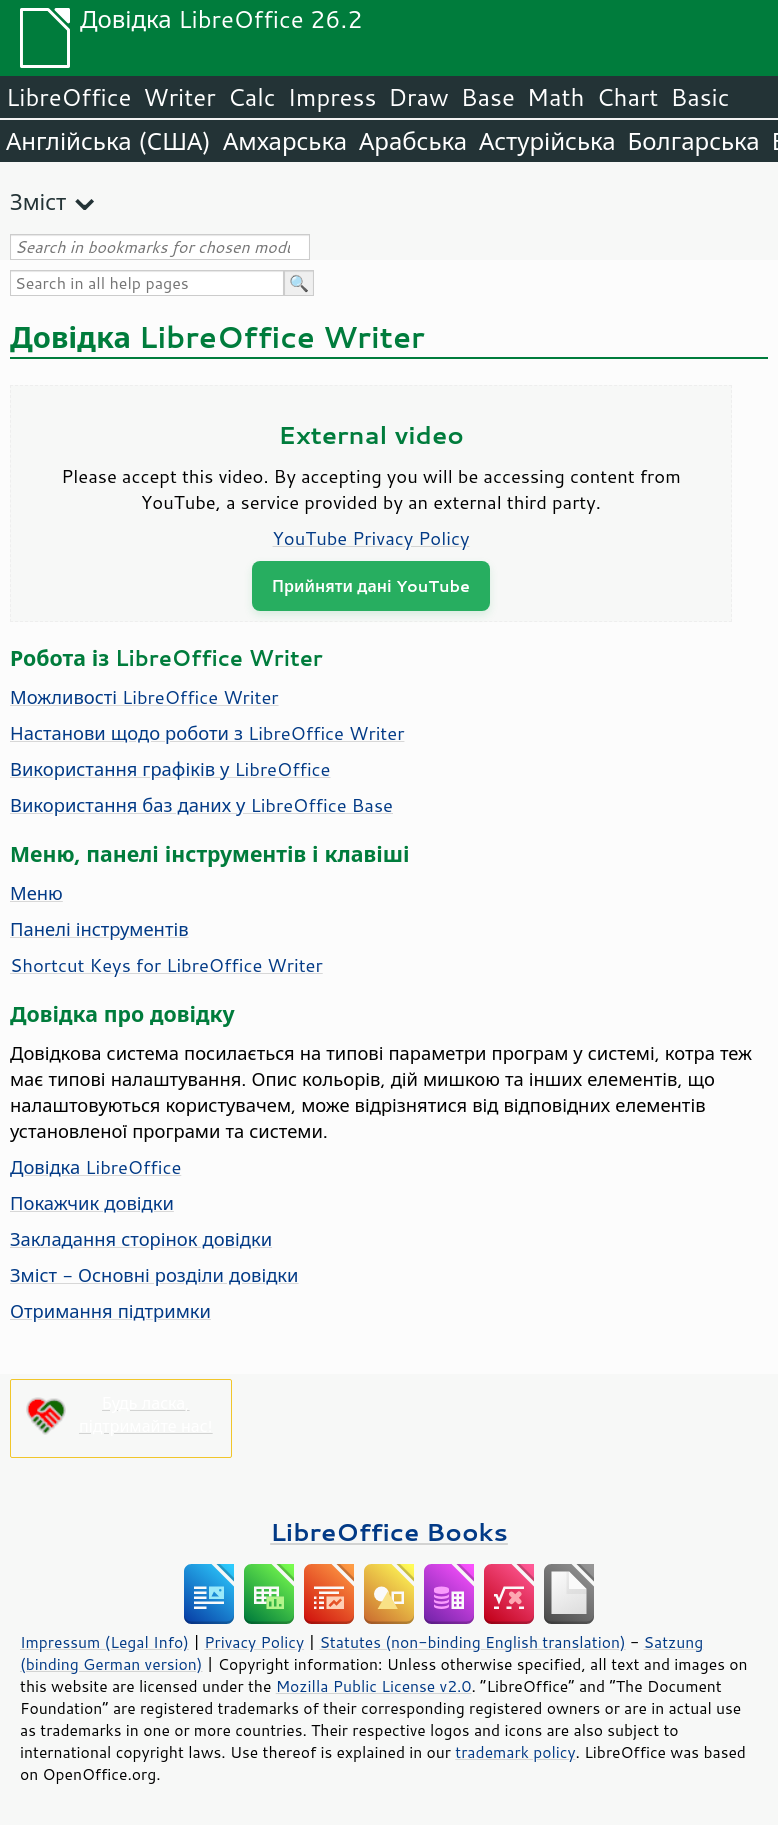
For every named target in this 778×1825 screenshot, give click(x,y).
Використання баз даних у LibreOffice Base (201, 805)
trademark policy (515, 1752)
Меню (36, 893)
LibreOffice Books (389, 1531)
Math (556, 97)
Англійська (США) (108, 141)
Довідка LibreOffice (95, 1167)
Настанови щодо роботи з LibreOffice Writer (207, 733)
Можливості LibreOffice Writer (144, 697)
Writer (179, 97)
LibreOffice (68, 97)
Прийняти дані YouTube (371, 585)
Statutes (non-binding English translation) (472, 1642)
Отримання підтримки (110, 1311)
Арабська (413, 141)
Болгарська (694, 141)
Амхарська (285, 141)
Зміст (38, 201)
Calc (252, 97)
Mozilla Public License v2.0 (374, 1686)
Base (488, 97)
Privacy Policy (254, 1642)
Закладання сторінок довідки (141, 1239)
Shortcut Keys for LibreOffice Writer (166, 965)
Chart (627, 97)
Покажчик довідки (92, 1203)
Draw (418, 97)
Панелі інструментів (99, 929)
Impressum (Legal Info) (104, 1642)
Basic (699, 97)
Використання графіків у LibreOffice (170, 769)
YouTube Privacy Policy (371, 538)
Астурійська (547, 141)
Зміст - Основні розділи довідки (154, 1275)
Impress (332, 97)
